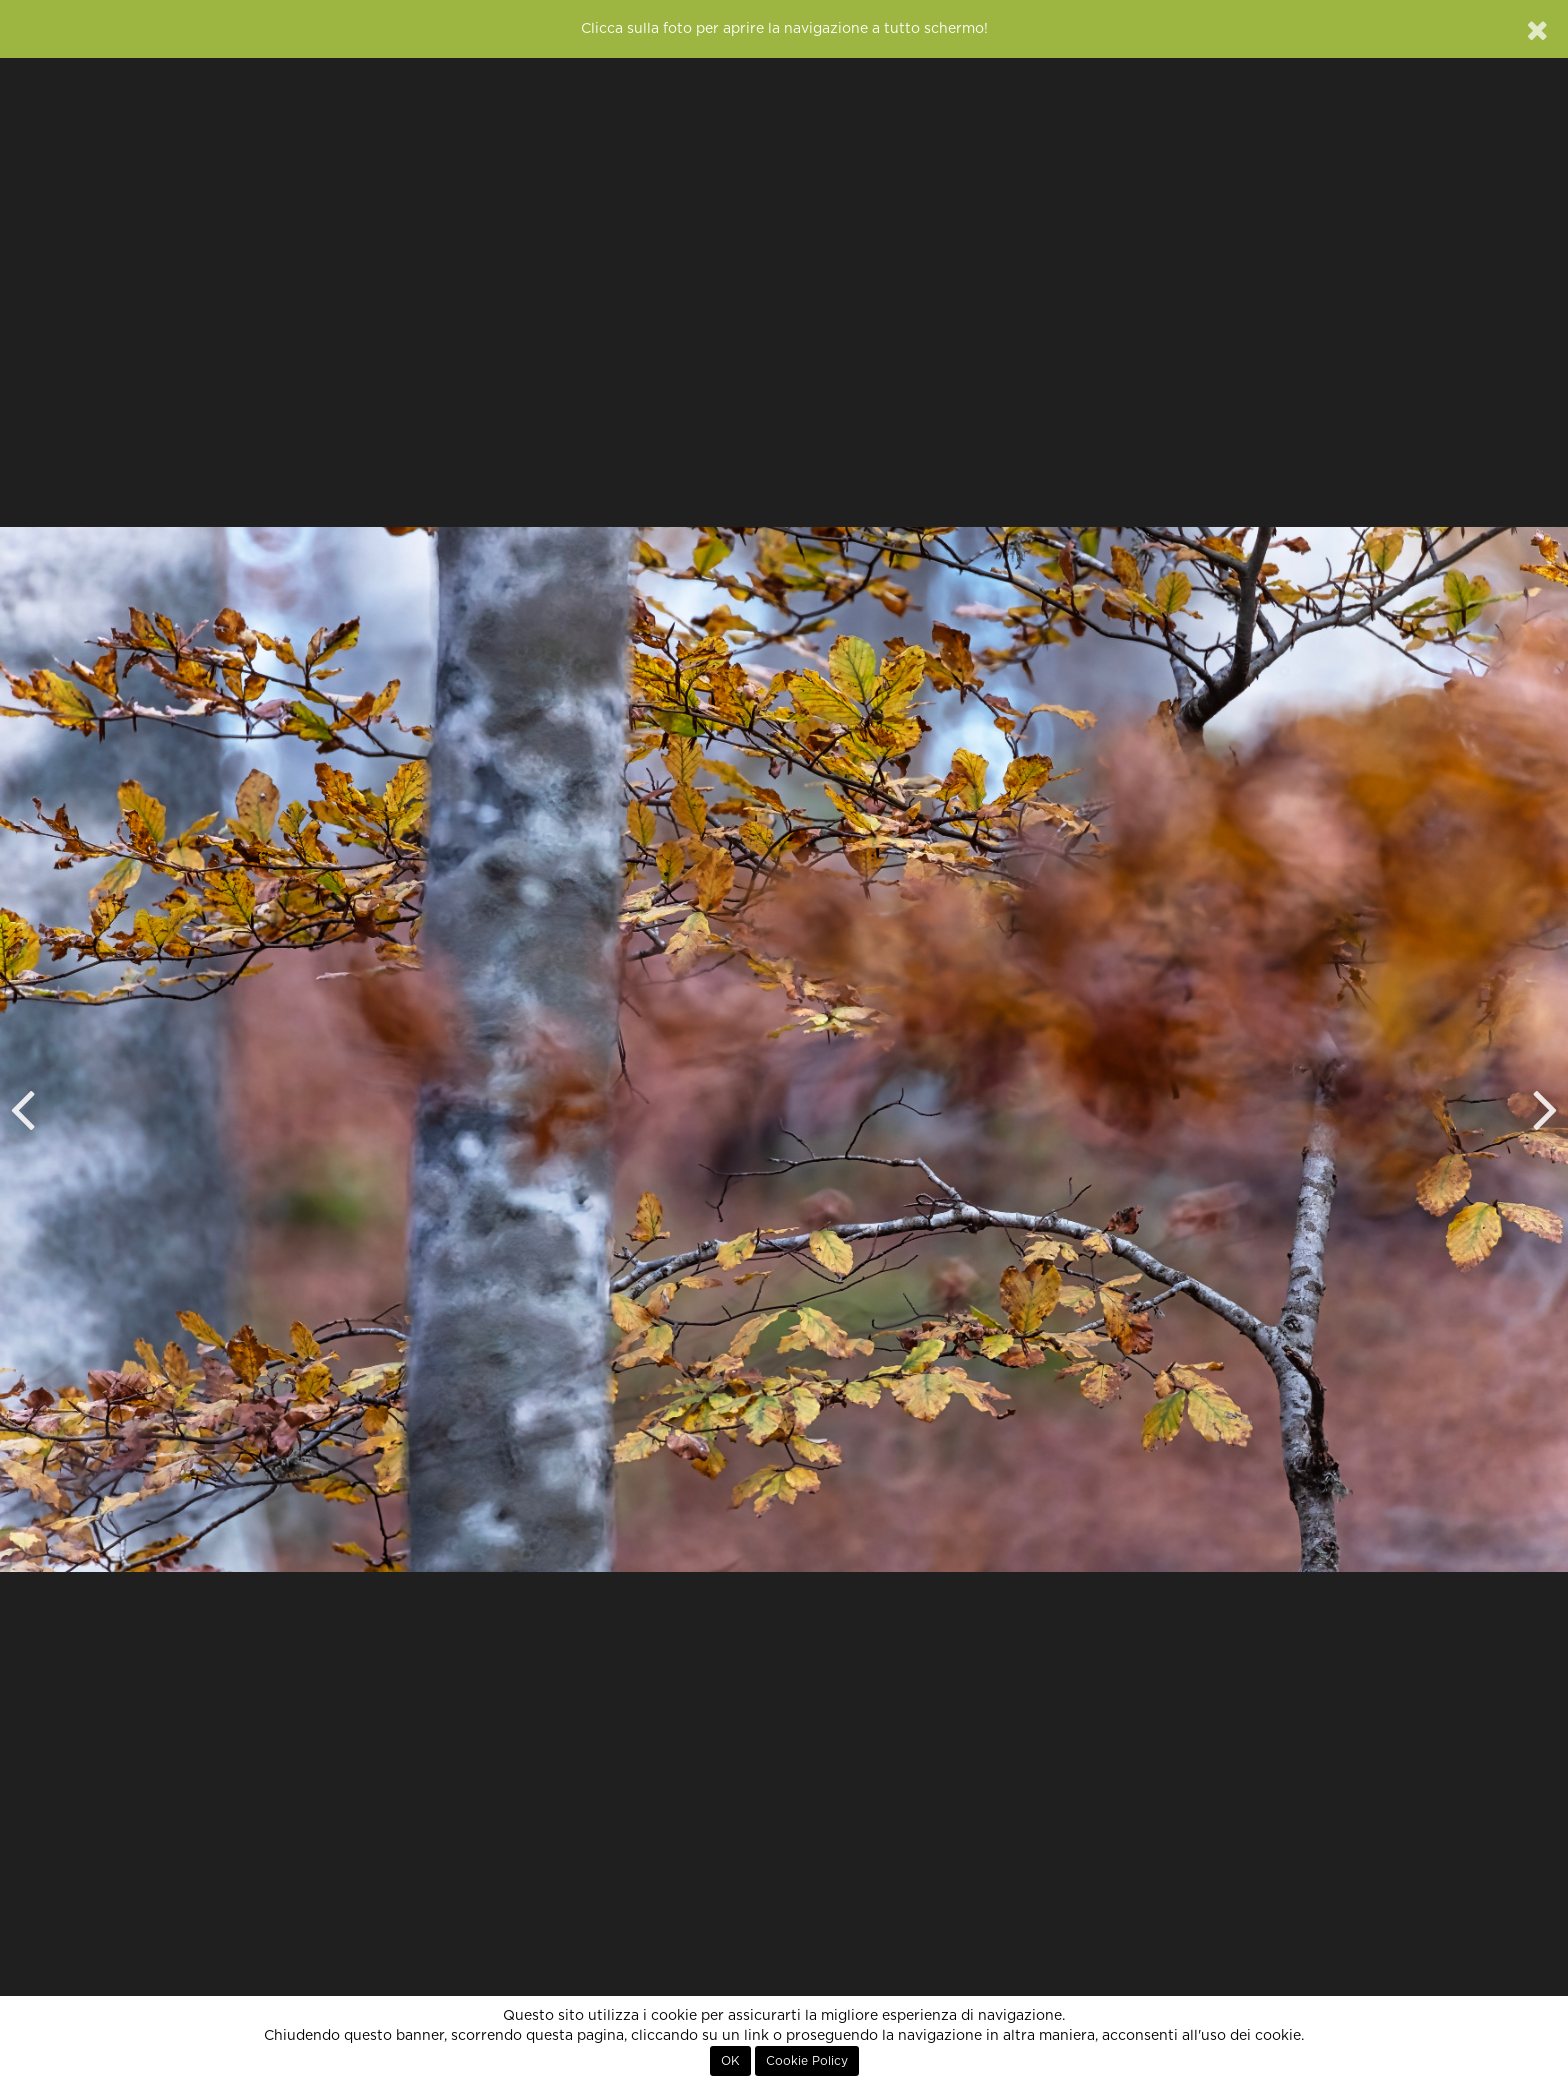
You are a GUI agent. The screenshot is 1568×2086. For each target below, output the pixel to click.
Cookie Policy (807, 2061)
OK (730, 2061)
